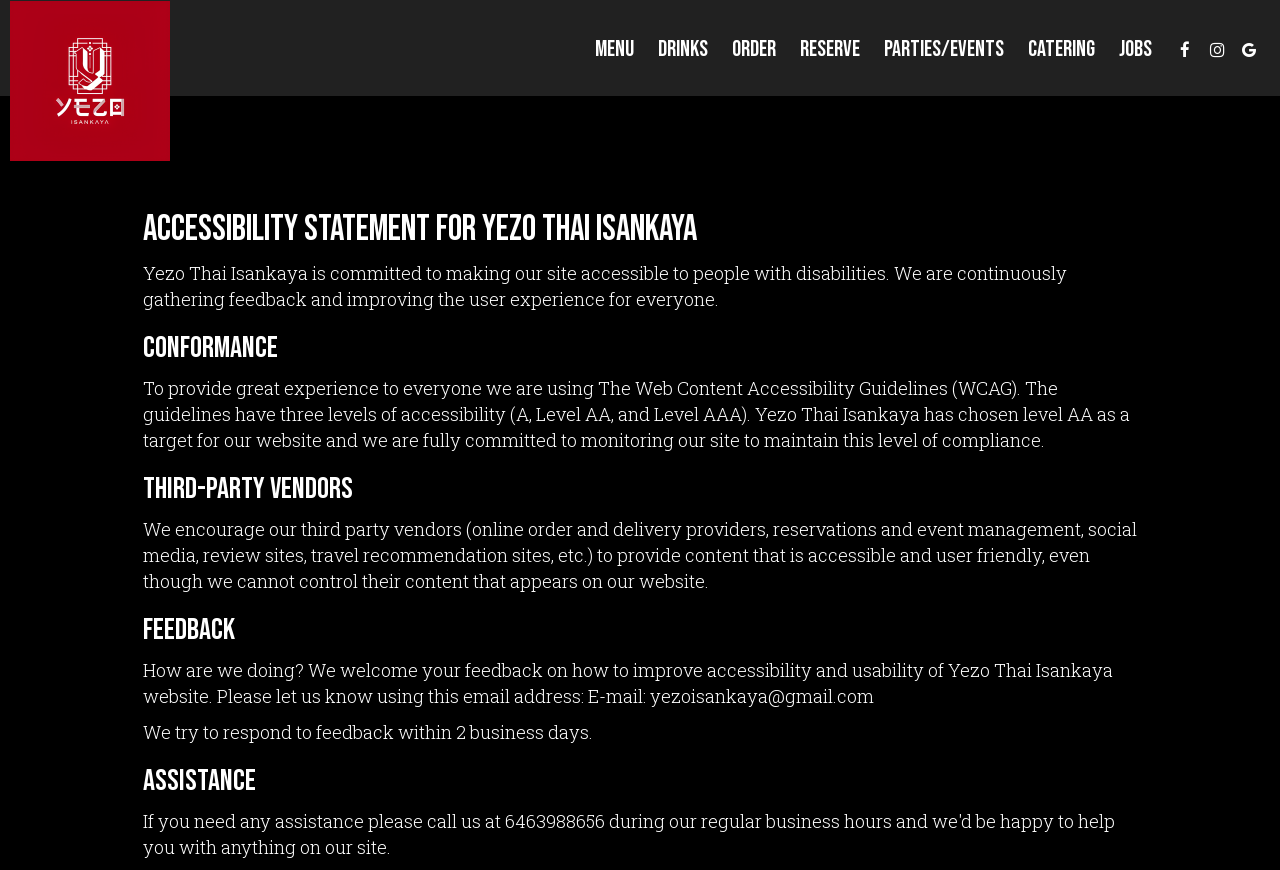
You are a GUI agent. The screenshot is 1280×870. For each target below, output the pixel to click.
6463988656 (555, 821)
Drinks (683, 50)
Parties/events (944, 50)
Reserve (830, 50)
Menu (614, 50)
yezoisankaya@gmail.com (762, 696)
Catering (1061, 50)
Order (754, 50)
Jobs (1135, 50)
